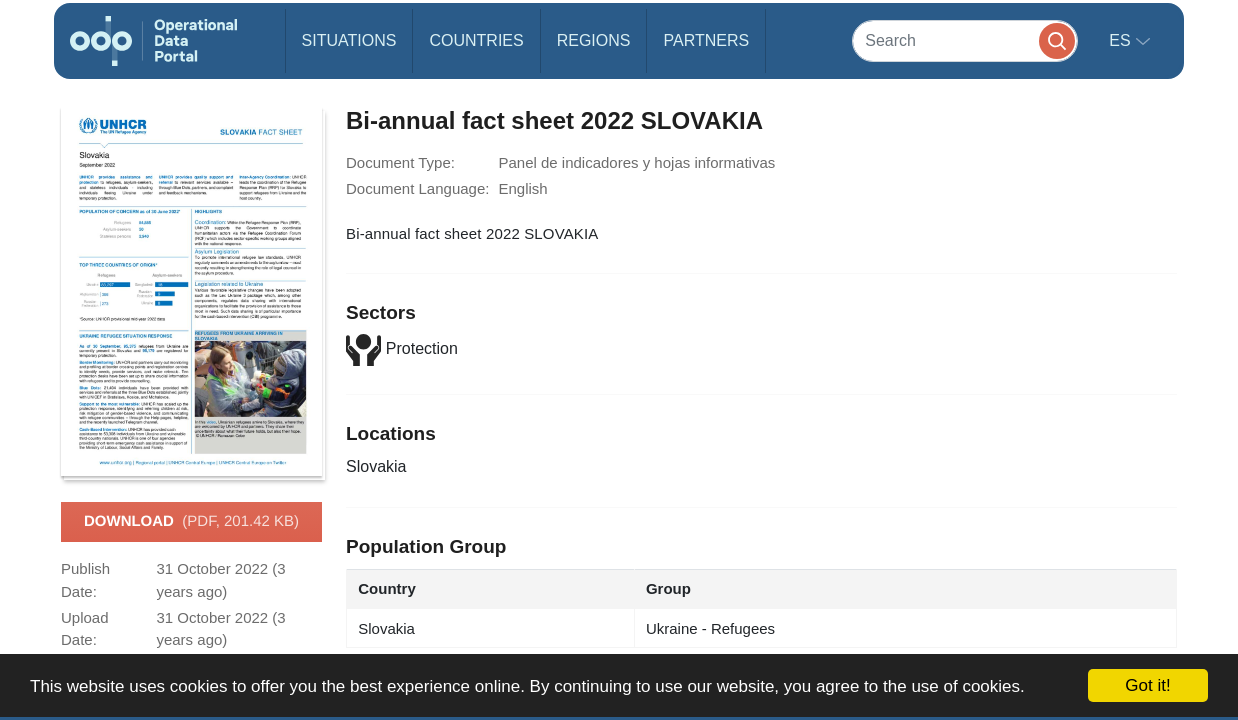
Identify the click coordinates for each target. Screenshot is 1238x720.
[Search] (965, 40)
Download (191, 522)
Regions (594, 40)
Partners (706, 40)
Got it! (1147, 685)
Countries (476, 40)
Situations (349, 40)
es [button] (1122, 40)
